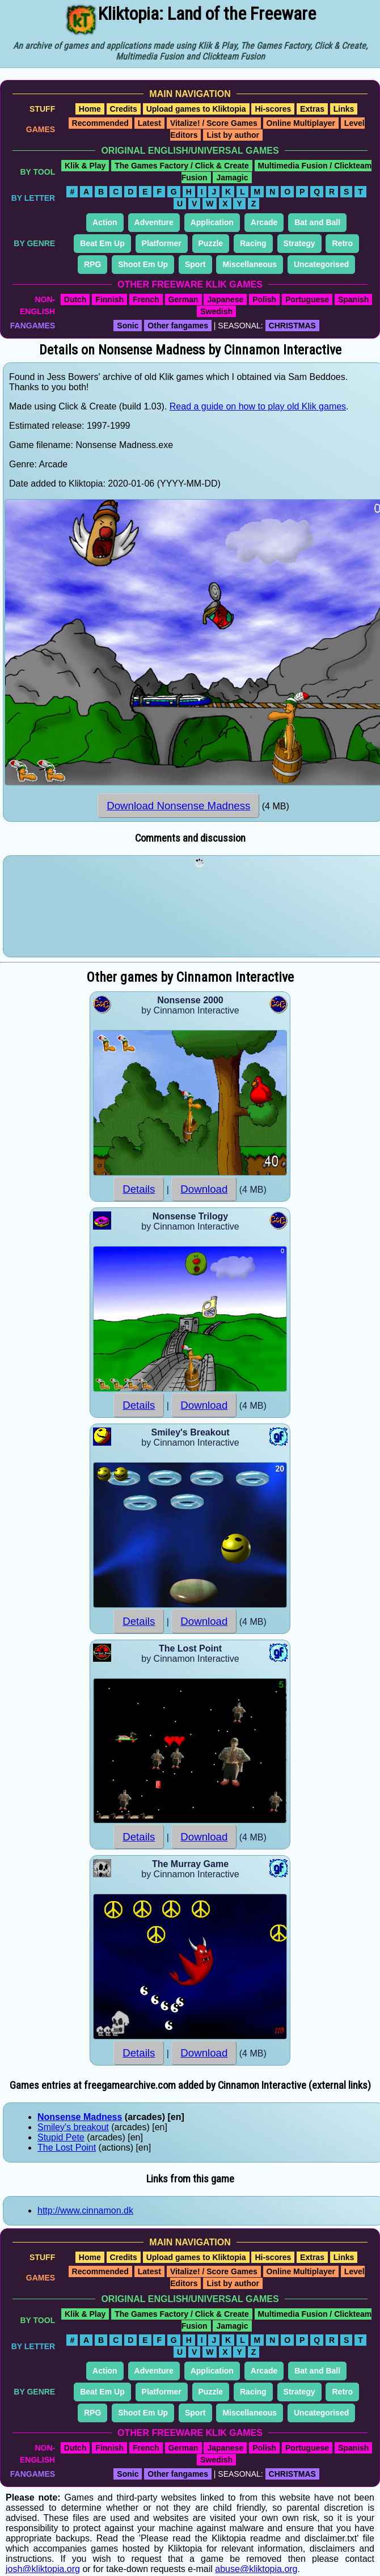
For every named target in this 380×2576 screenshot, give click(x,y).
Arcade (264, 222)
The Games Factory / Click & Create (182, 165)
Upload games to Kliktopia (196, 108)
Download (203, 1189)
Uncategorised (321, 264)
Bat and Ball (317, 222)
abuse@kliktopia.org (256, 2569)
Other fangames (177, 325)
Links (343, 108)
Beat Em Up (102, 243)
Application (212, 222)
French (146, 299)
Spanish (353, 299)
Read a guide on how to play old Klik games (258, 406)
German (183, 299)
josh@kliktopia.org (43, 2569)
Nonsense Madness (79, 2117)
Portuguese (307, 299)
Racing (253, 243)
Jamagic (232, 177)
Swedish (216, 311)
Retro (342, 243)
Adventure (154, 222)
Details (139, 1189)
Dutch (75, 299)
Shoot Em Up (143, 264)
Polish (264, 299)
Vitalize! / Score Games (213, 123)
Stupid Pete (61, 2137)
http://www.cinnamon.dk (85, 2210)
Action (104, 222)
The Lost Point (66, 2147)
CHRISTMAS (292, 325)
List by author (232, 135)
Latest (149, 123)
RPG (92, 264)
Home (90, 108)
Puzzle (211, 243)
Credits (123, 108)
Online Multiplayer (301, 123)
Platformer (161, 243)
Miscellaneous (249, 264)
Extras (312, 108)
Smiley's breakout (73, 2127)
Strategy (299, 243)
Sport (195, 264)
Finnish (109, 299)
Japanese (225, 299)
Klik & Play (85, 165)
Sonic (127, 325)
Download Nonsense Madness (178, 806)
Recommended (100, 123)
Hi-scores (273, 108)
